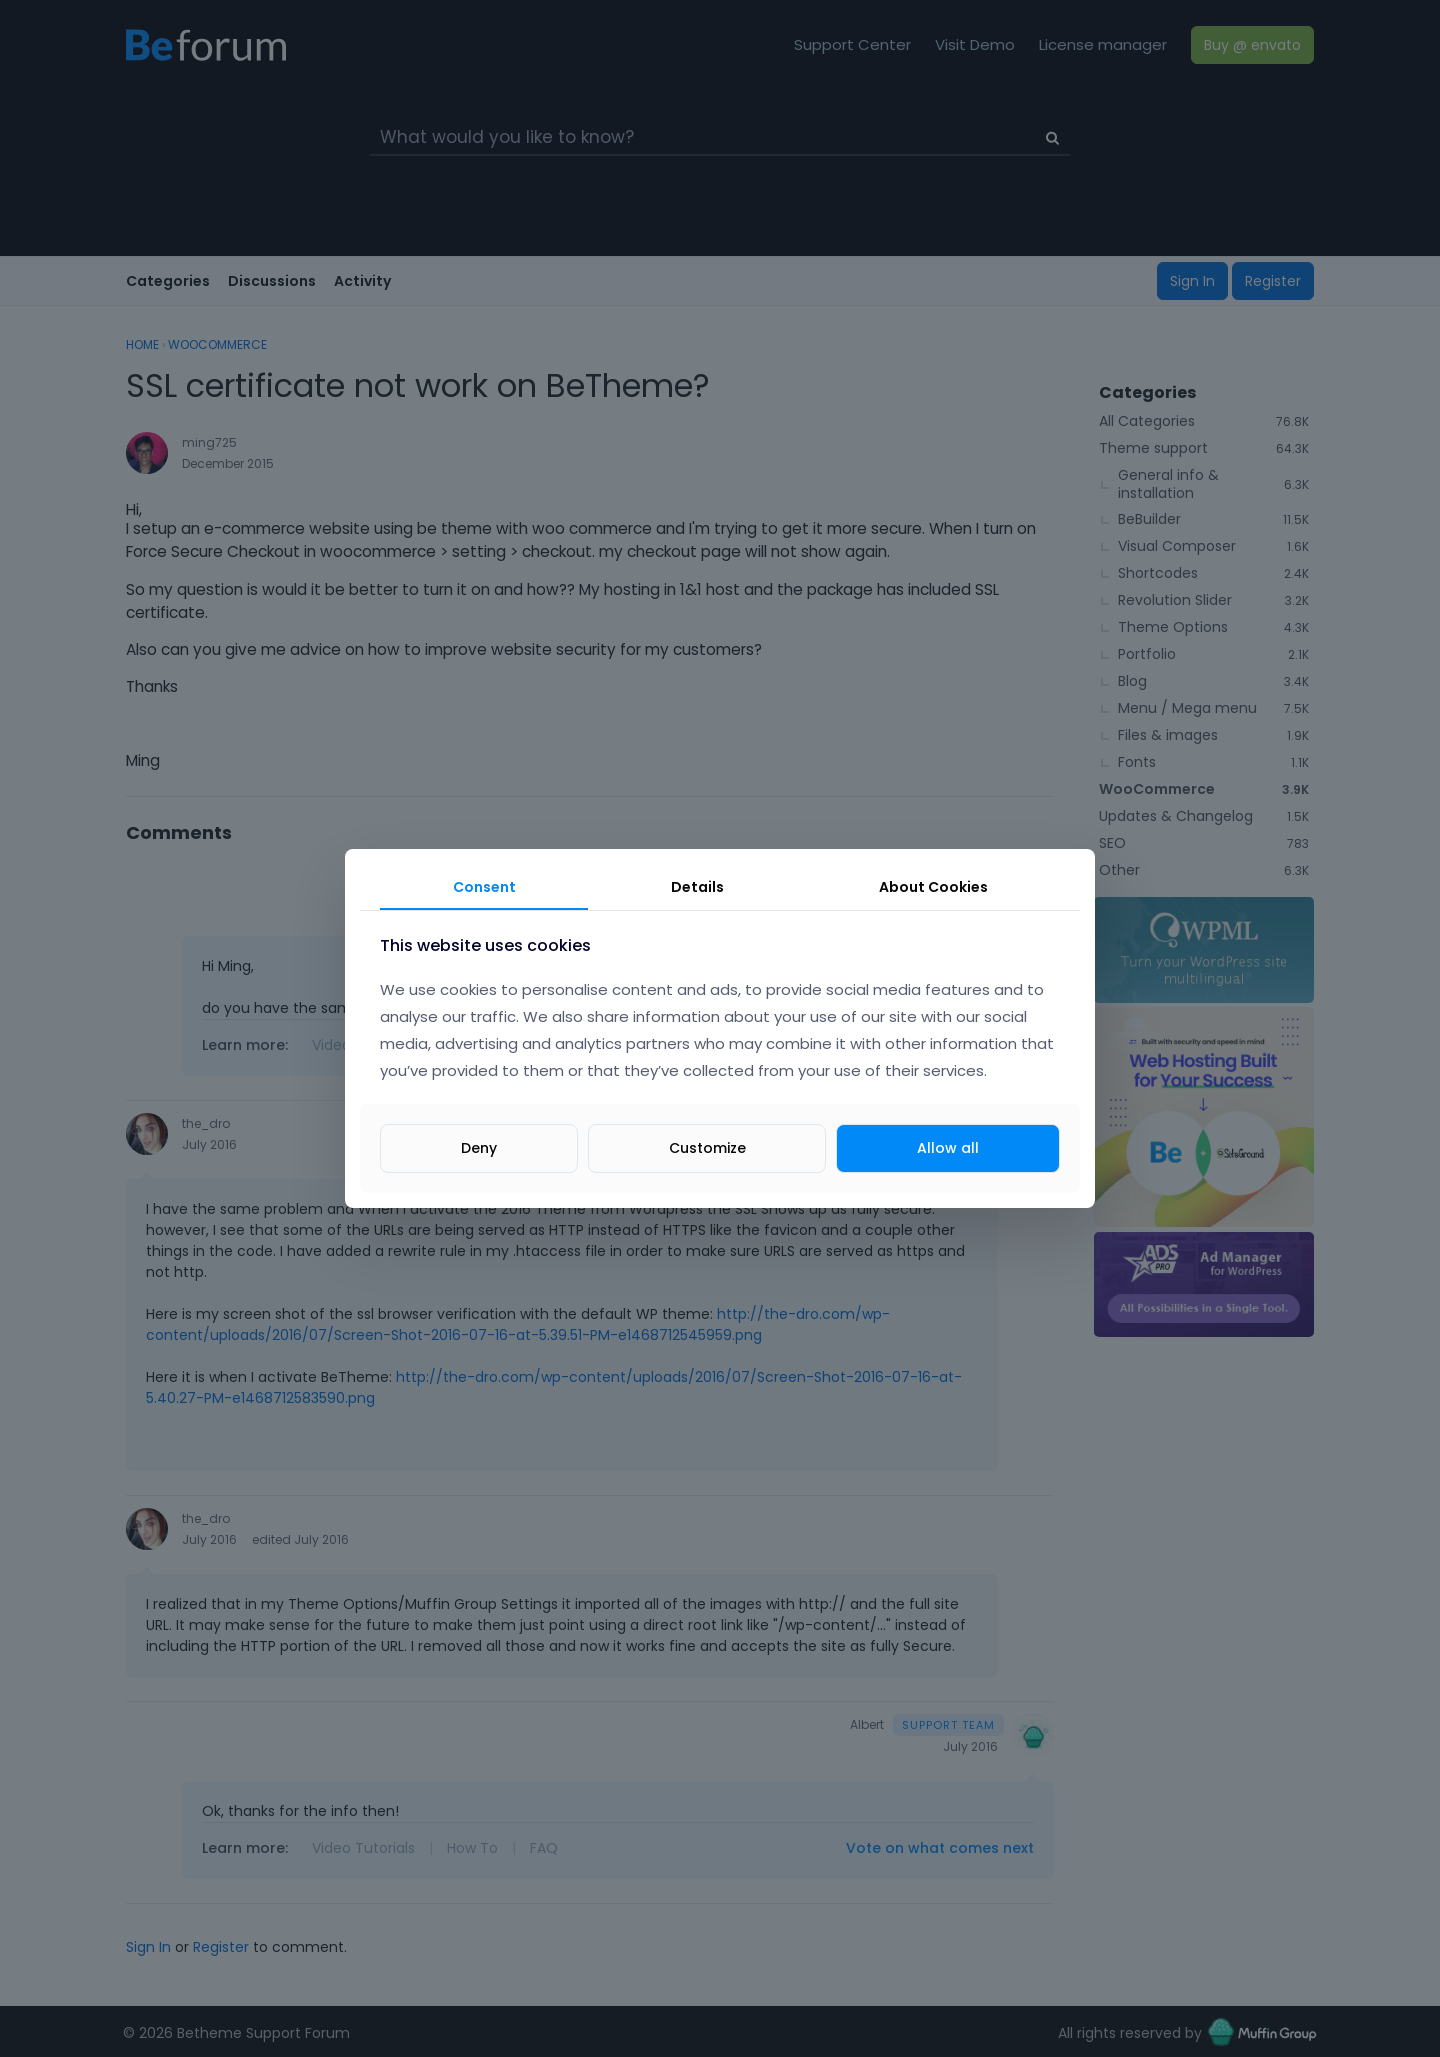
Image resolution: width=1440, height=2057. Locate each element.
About (933, 887)
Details (697, 887)
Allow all (948, 1148)
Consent (484, 887)
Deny (479, 1148)
